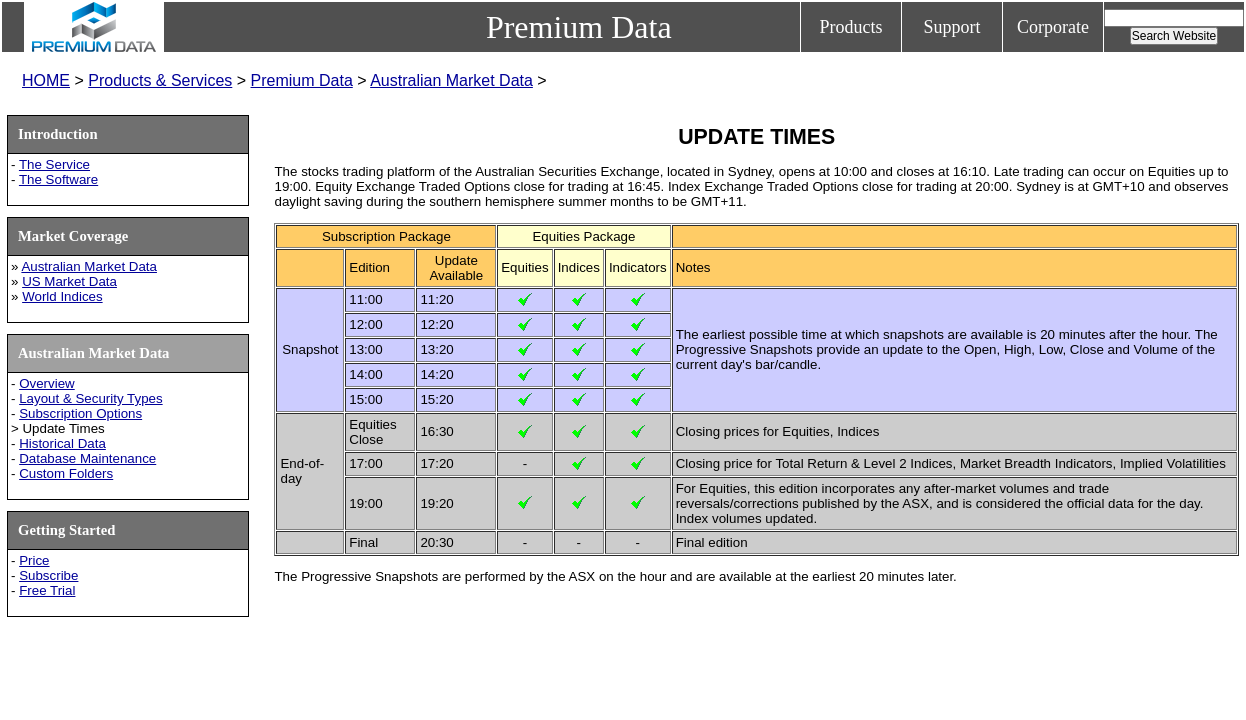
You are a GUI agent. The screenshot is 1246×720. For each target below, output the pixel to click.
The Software (58, 179)
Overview (47, 383)
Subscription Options (80, 413)
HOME (46, 80)
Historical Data (62, 443)
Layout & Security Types (90, 398)
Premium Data (302, 80)
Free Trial (47, 590)
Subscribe (48, 575)
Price (34, 560)
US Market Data (69, 281)
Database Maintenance (87, 458)
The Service (54, 164)
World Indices (62, 296)
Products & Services (160, 80)
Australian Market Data (451, 80)
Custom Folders (66, 473)
